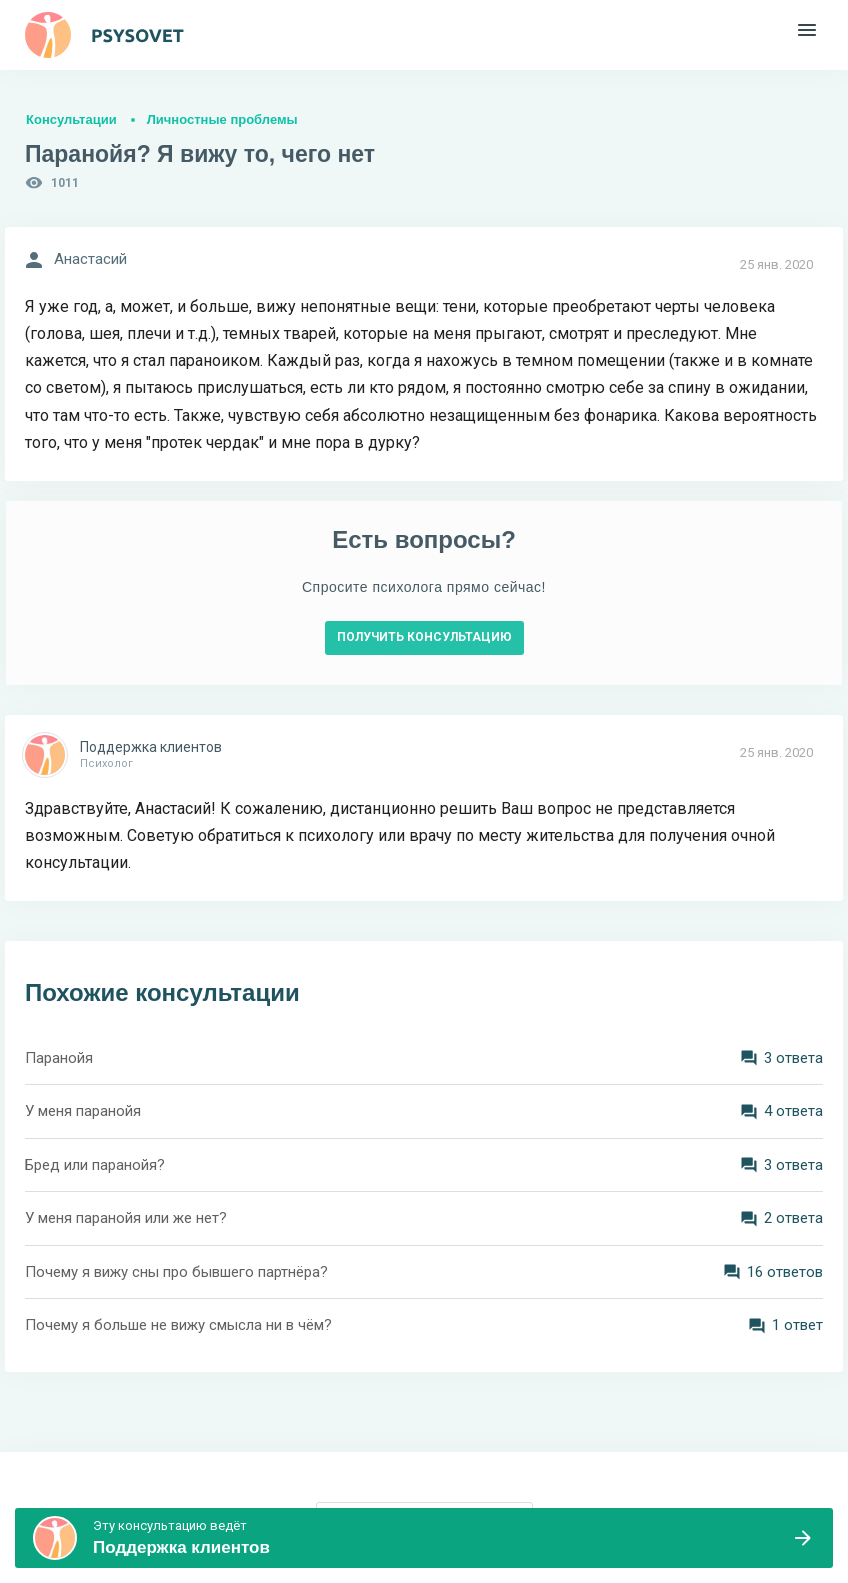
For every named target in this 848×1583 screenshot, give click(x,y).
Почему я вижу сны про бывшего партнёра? (176, 1272)
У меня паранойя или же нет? (126, 1218)
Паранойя (59, 1058)
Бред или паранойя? (95, 1165)
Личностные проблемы (222, 119)
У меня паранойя (83, 1111)
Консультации (71, 119)
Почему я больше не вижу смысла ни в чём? (178, 1325)
